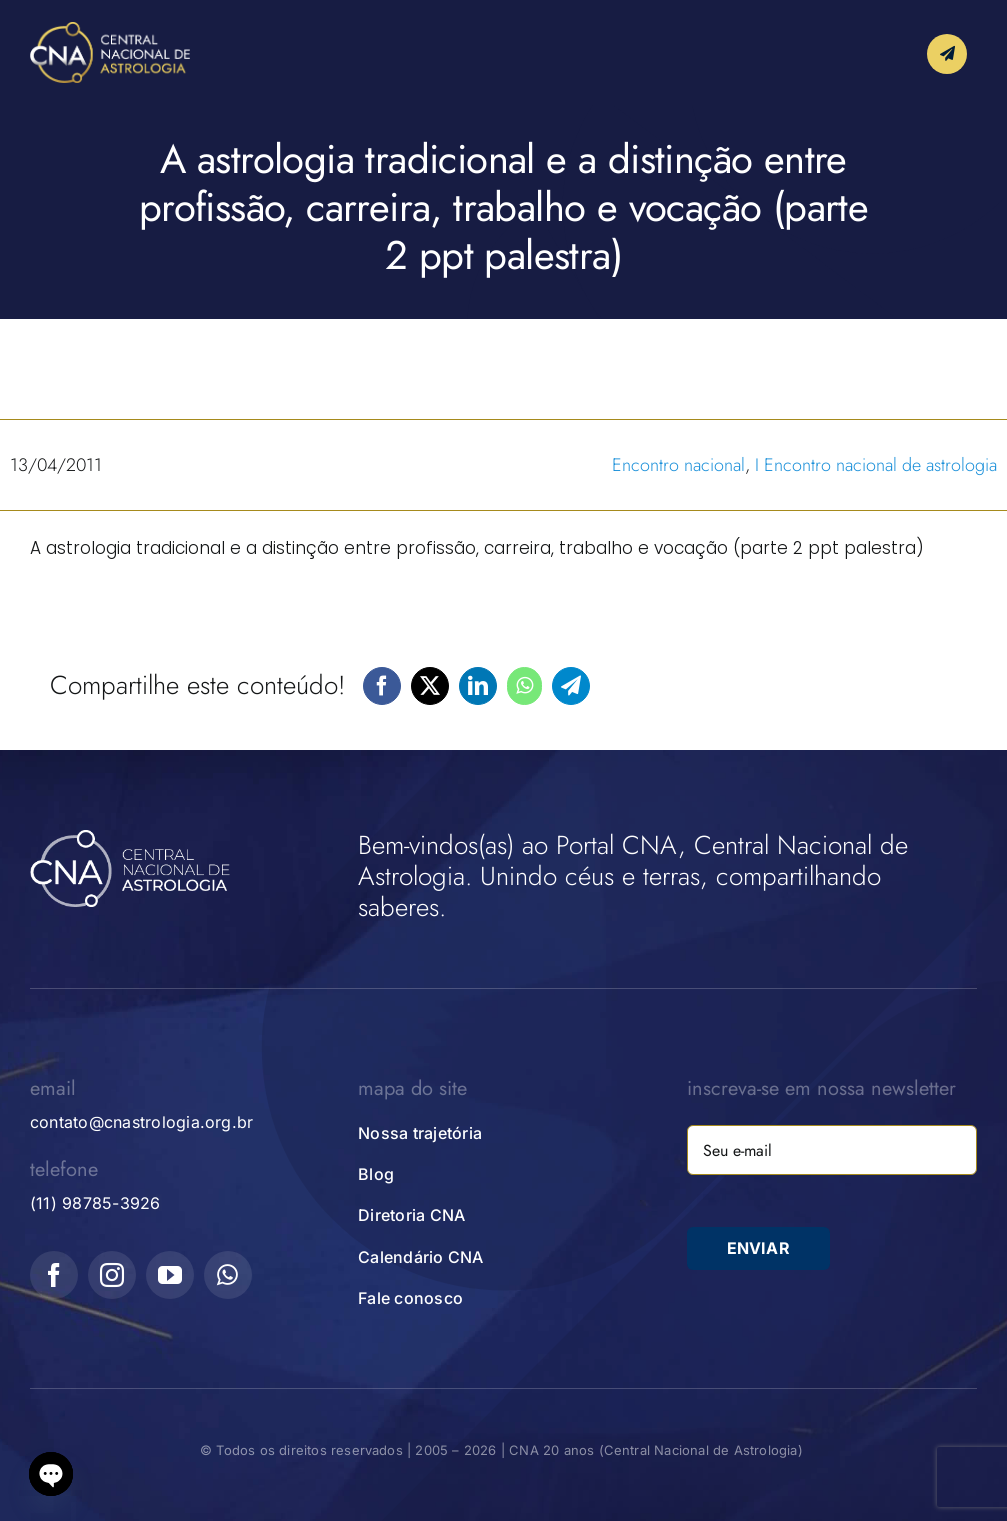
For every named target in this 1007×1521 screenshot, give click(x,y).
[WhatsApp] (524, 686)
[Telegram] (571, 686)
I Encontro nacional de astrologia (876, 465)
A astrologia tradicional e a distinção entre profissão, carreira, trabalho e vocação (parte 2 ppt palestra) (477, 548)
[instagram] (112, 1275)
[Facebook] (382, 686)
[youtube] (170, 1275)
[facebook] (54, 1275)
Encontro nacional (678, 465)
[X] (430, 686)
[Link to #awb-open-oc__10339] (947, 54)
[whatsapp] (228, 1275)
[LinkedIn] (478, 686)
